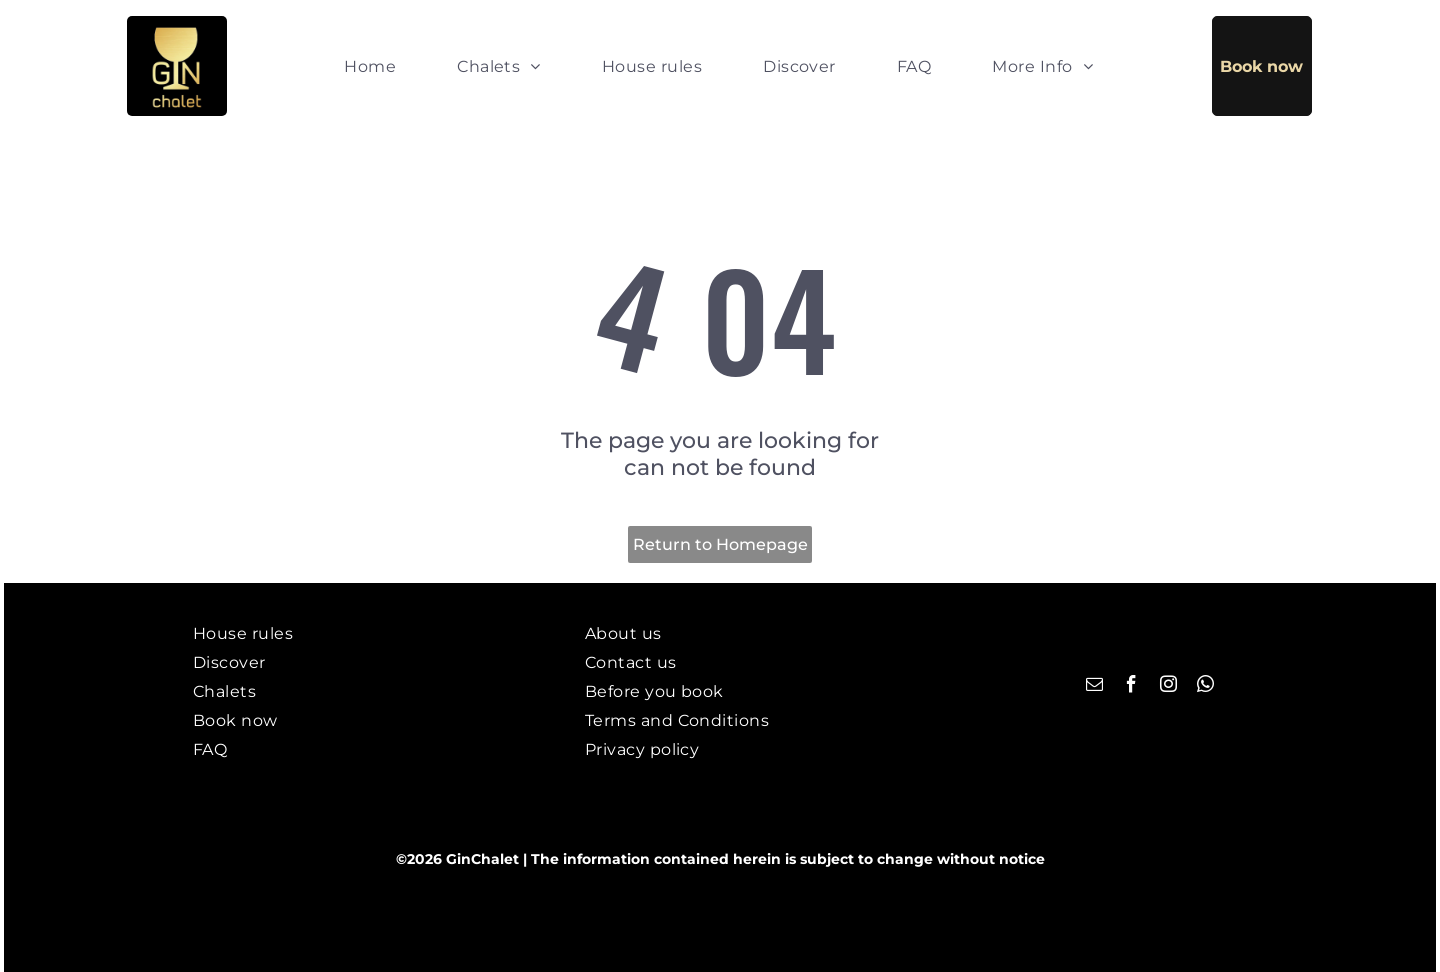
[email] (1094, 687)
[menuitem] (370, 65)
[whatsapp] (1205, 687)
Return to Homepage (720, 544)
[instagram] (1168, 687)
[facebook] (1131, 687)
